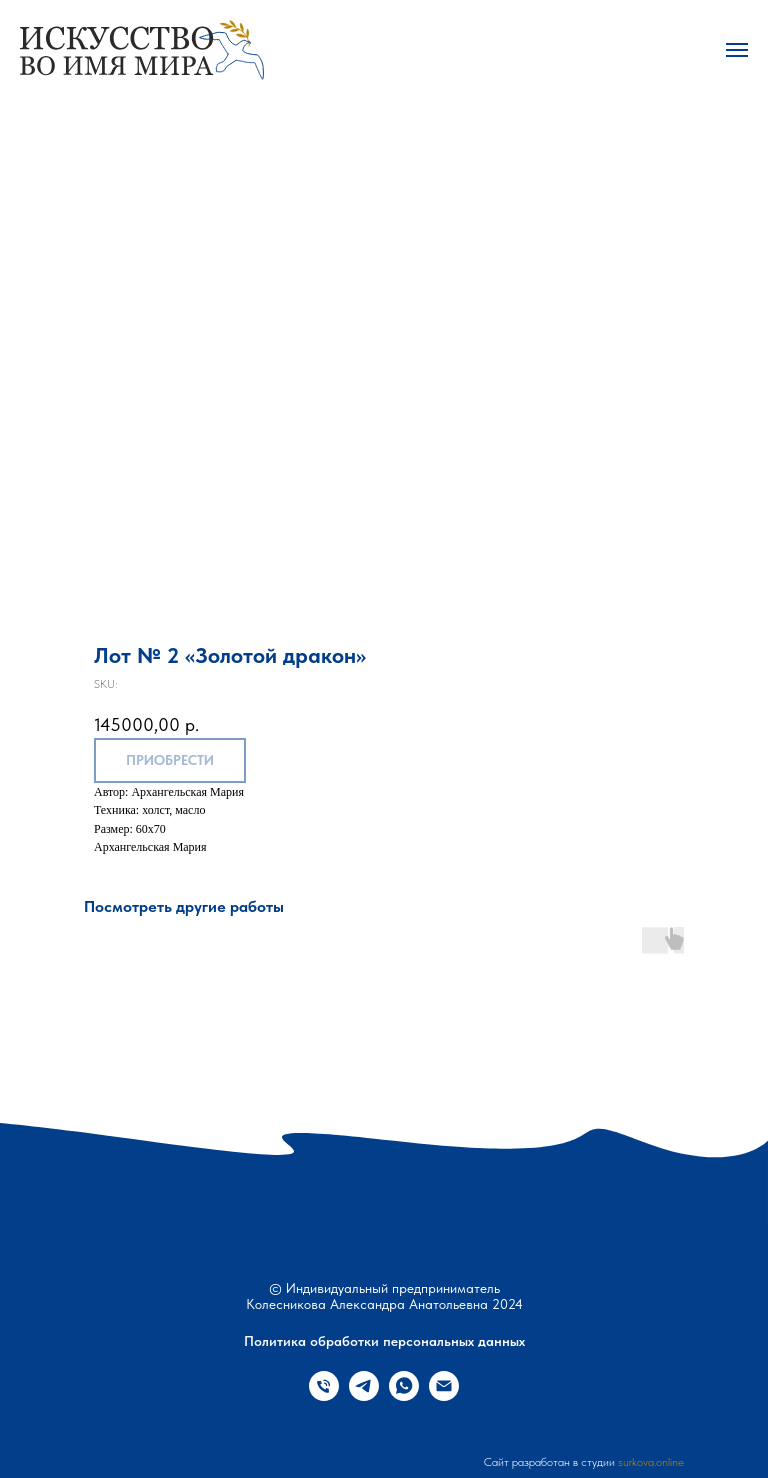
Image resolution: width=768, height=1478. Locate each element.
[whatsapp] (404, 1395)
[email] (444, 1395)
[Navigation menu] (737, 50)
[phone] (324, 1395)
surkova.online (651, 1462)
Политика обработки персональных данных (384, 1341)
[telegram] (364, 1395)
